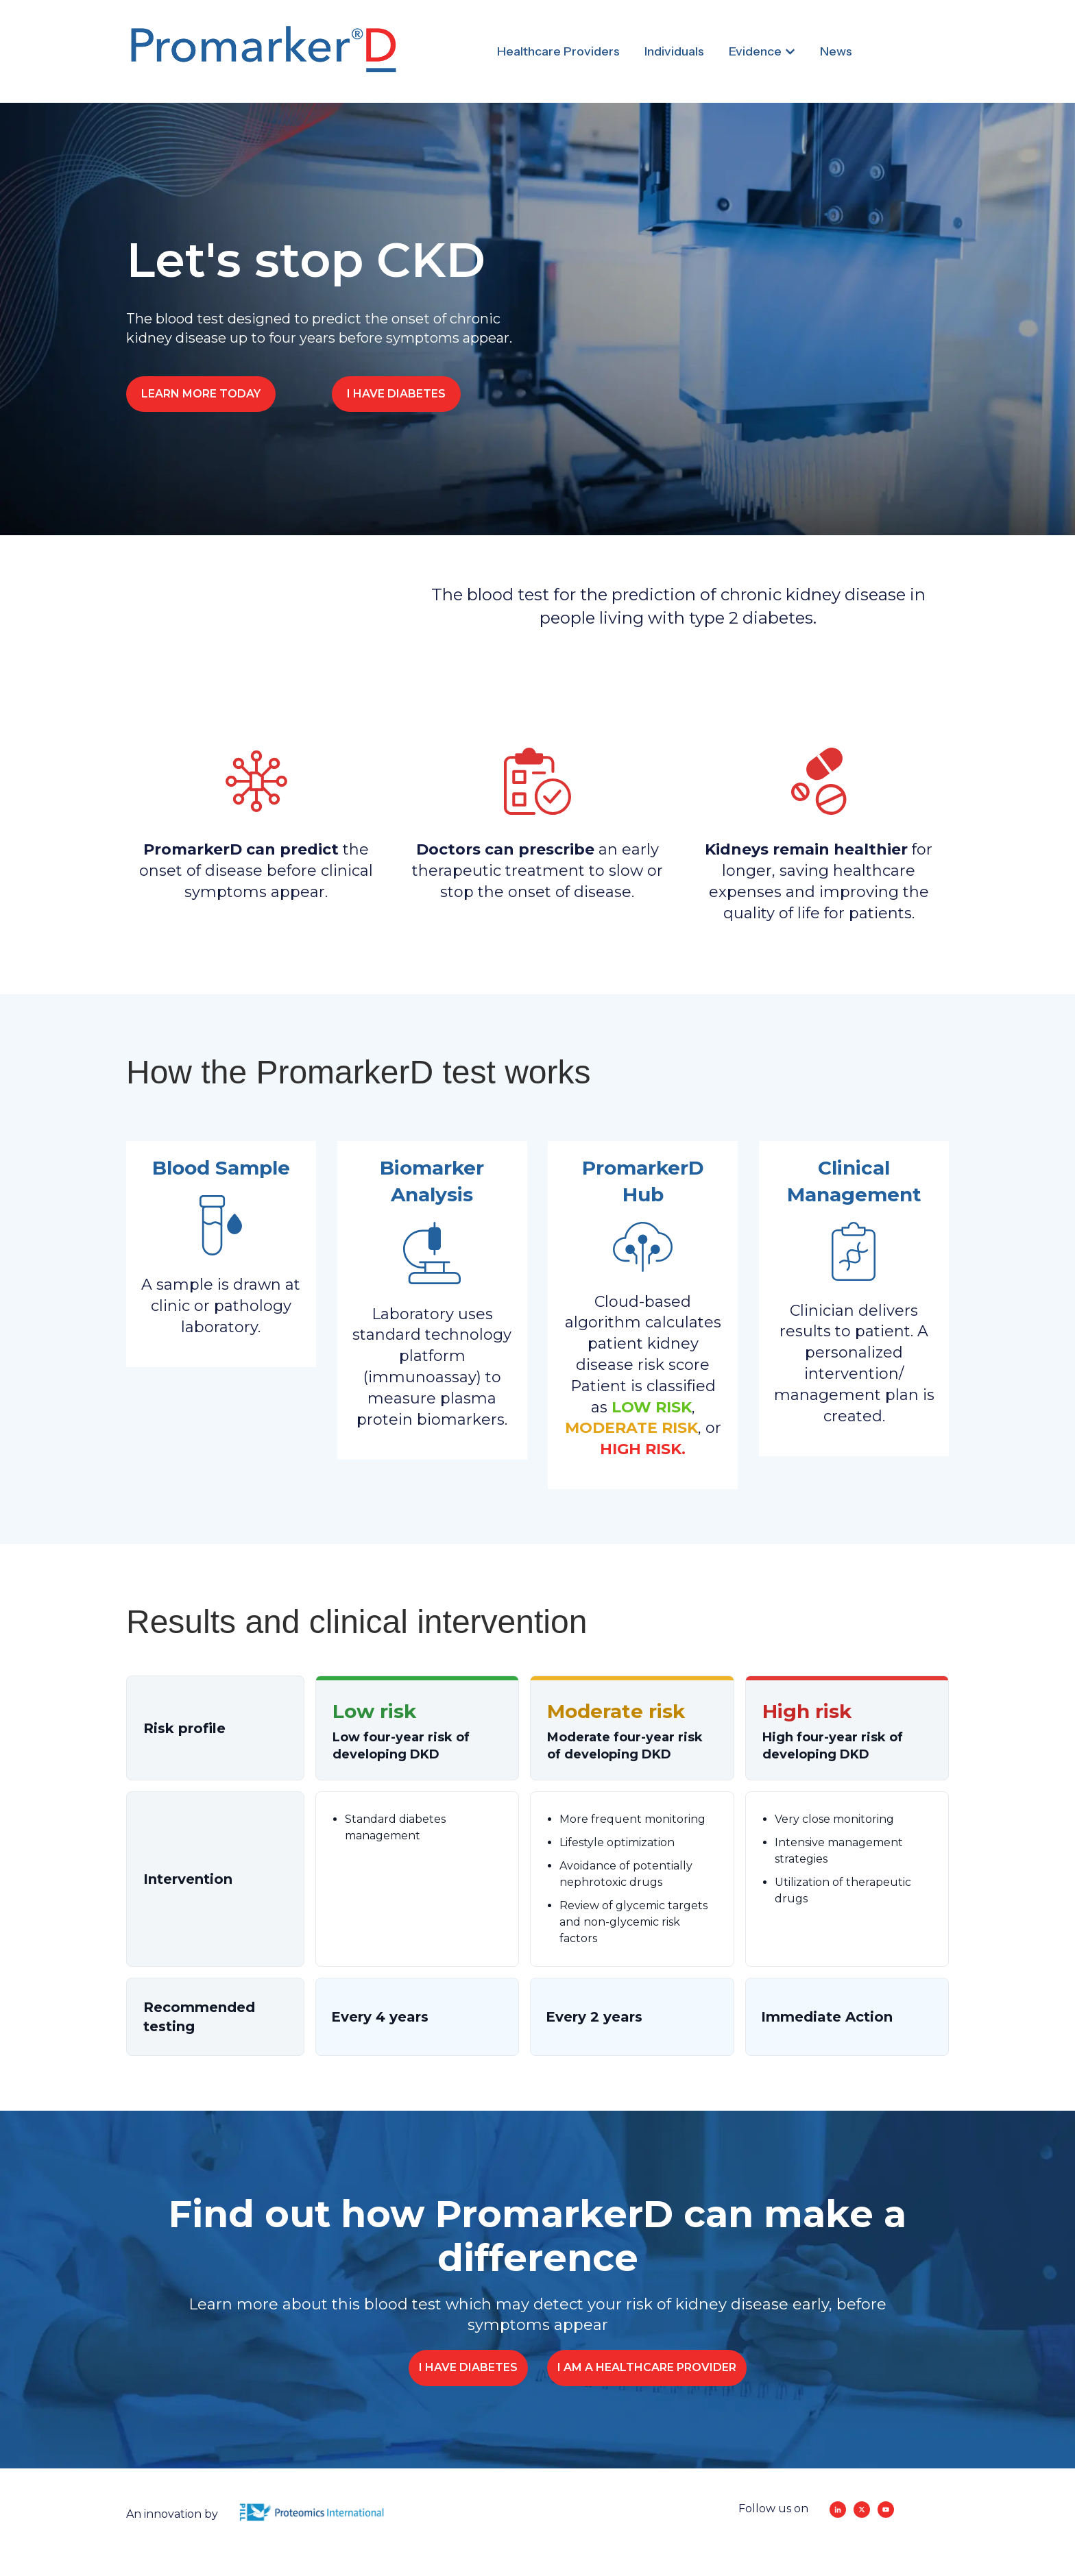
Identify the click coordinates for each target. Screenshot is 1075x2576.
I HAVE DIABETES (396, 393)
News (836, 51)
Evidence (755, 51)
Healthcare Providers (558, 51)
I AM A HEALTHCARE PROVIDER (646, 2367)
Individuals (674, 51)
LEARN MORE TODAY (201, 393)
